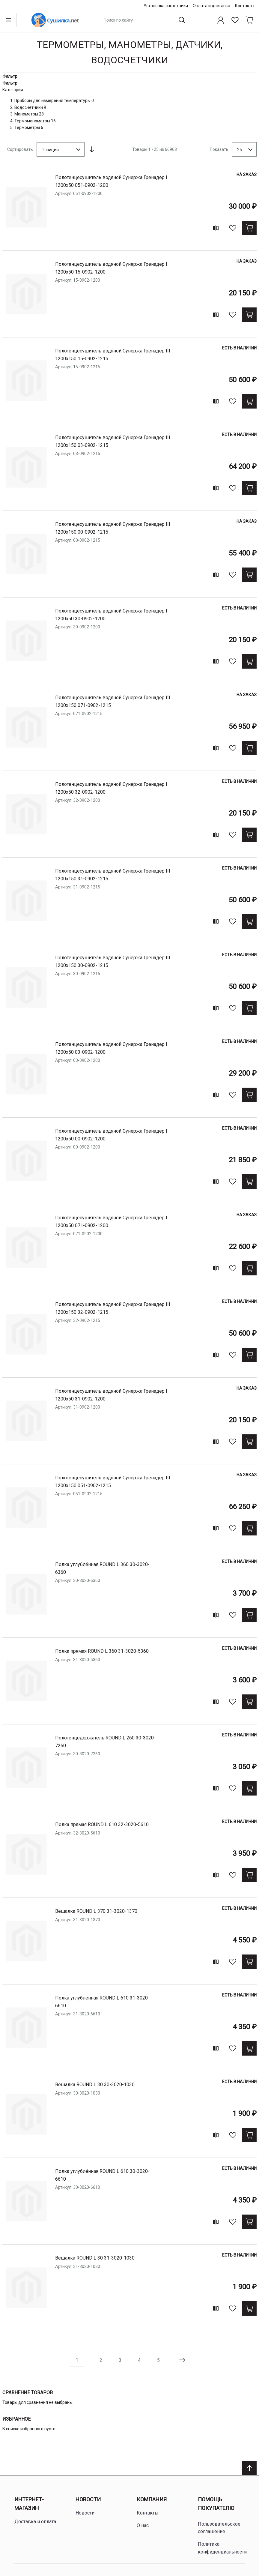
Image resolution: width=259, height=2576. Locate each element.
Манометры (26, 114)
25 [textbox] (239, 149)
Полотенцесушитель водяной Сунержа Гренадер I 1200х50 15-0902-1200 (111, 268)
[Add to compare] (216, 228)
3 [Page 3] (120, 2360)
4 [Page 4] (139, 2360)
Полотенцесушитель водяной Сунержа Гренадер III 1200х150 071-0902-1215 (112, 701)
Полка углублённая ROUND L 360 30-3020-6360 (102, 1568)
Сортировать (20, 149)
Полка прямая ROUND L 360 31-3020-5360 (102, 1651)
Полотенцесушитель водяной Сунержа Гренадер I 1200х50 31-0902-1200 (111, 1395)
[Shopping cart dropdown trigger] (249, 20)
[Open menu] (9, 20)
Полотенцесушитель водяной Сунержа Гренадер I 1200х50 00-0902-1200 (111, 1135)
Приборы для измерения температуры (52, 100)
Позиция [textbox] (50, 149)
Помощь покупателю (216, 2503)
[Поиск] (182, 20)
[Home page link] (55, 20)
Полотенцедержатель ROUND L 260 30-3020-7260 (105, 1741)
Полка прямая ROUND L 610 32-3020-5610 (102, 1824)
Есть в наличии (239, 348)
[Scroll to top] (249, 2468)
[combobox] (145, 20)
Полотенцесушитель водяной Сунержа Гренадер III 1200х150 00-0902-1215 (112, 528)
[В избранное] (232, 228)
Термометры (27, 127)
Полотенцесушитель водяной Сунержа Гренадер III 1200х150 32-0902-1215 (112, 1308)
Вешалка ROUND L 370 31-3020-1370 (96, 1911)
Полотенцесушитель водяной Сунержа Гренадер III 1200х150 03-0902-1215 (112, 441)
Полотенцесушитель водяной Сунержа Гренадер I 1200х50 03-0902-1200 (111, 1048)
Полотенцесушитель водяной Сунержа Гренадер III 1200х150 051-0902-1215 (112, 1481)
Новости (88, 2499)
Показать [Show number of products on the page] (219, 149)
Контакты (244, 5)
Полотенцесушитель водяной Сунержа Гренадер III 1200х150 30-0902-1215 (112, 961)
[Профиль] (220, 20)
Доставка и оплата (35, 2521)
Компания (152, 2499)
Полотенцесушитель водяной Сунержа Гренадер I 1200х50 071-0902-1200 (111, 1221)
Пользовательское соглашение (219, 2528)
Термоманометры (32, 120)
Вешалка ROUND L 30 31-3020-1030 (95, 2258)
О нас (143, 2525)
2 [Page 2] (101, 2360)
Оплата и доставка (211, 5)
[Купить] (249, 228)
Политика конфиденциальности (222, 2548)
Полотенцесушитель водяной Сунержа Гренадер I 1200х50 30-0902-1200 (111, 615)
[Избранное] (235, 20)
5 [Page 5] (158, 2360)
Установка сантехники (166, 5)
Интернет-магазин (29, 2503)
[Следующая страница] (182, 2360)
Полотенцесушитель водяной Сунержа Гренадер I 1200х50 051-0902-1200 (111, 181)
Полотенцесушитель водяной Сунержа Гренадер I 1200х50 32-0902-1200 (111, 788)
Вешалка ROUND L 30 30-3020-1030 (95, 2084)
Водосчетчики (28, 107)
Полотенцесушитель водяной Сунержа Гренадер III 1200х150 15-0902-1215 (112, 354)
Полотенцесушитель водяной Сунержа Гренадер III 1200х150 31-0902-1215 (112, 875)
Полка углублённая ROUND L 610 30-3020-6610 (102, 2175)
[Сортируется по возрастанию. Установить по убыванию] (92, 149)
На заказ (247, 174)
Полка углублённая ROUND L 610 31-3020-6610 (102, 2001)
